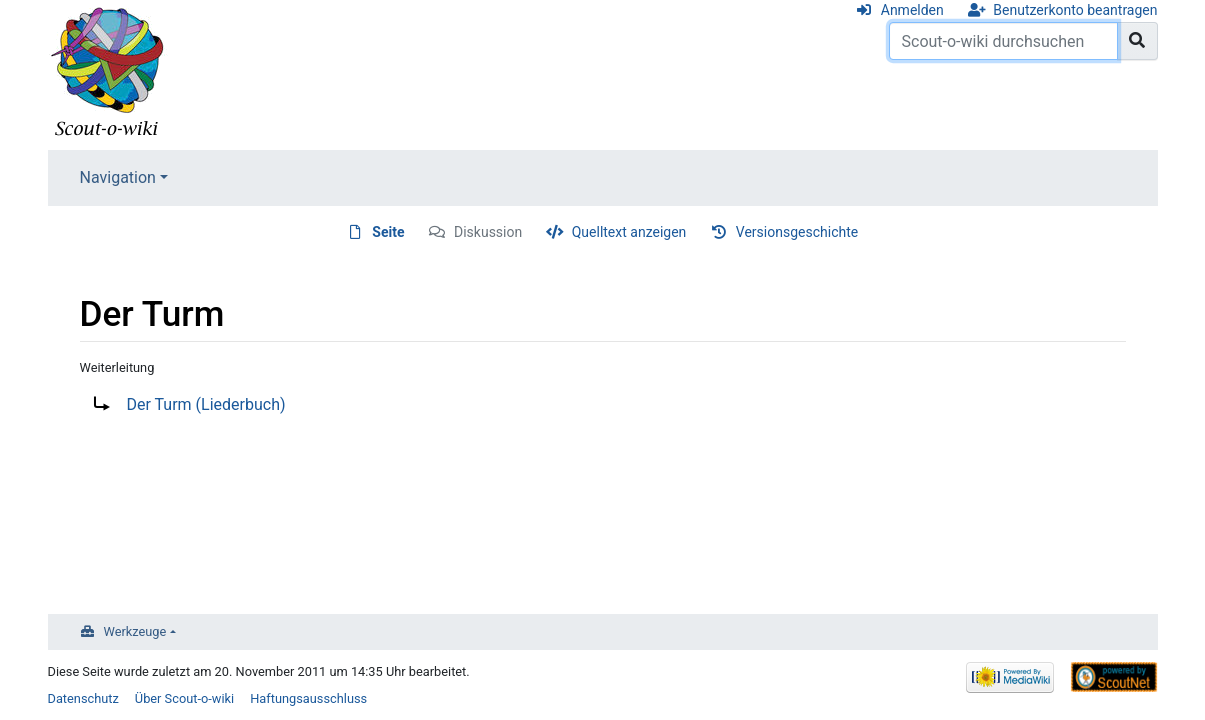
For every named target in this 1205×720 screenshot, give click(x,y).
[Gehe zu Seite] (1137, 41)
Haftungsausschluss (308, 698)
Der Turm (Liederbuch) (206, 404)
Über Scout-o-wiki (184, 698)
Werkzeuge (135, 631)
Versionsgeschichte (797, 232)
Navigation (118, 177)
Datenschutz (83, 698)
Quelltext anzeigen (629, 232)
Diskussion (488, 232)
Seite (388, 232)
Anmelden (912, 10)
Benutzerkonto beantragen (1075, 10)
